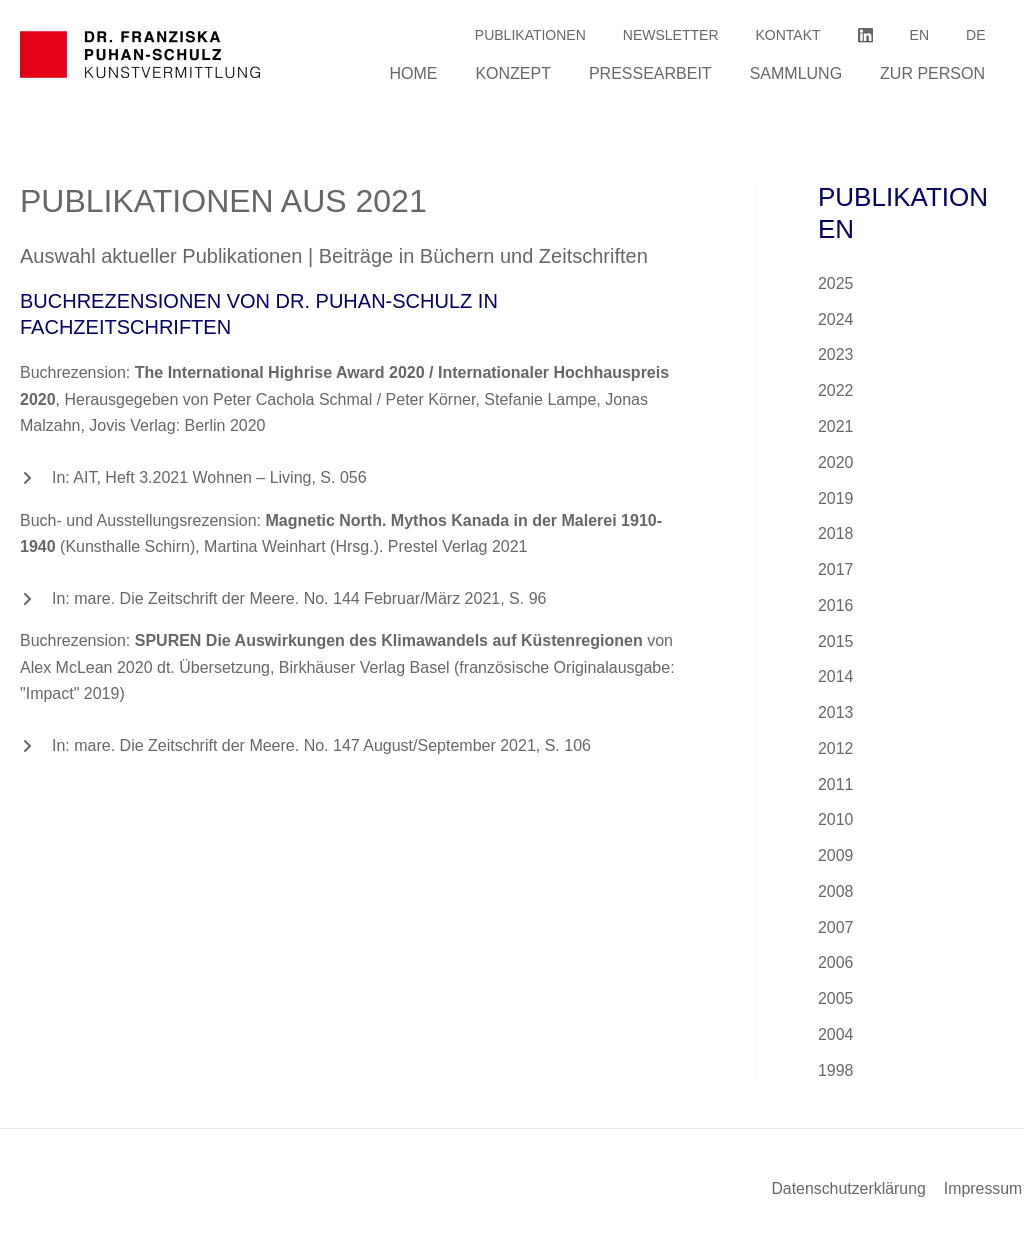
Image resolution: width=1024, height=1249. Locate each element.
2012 (836, 751)
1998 (836, 1075)
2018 (836, 535)
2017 (836, 571)
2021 (836, 427)
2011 (836, 787)
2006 (836, 967)
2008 (836, 895)
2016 (836, 607)
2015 (836, 643)
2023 (836, 355)
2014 (836, 679)
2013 (836, 715)
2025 (836, 283)
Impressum (984, 1188)
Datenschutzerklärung (851, 1188)
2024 (836, 319)
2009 (836, 859)
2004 (836, 1039)
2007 (836, 931)
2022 (836, 391)
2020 (836, 463)
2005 (836, 1003)
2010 (836, 823)
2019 (836, 499)
